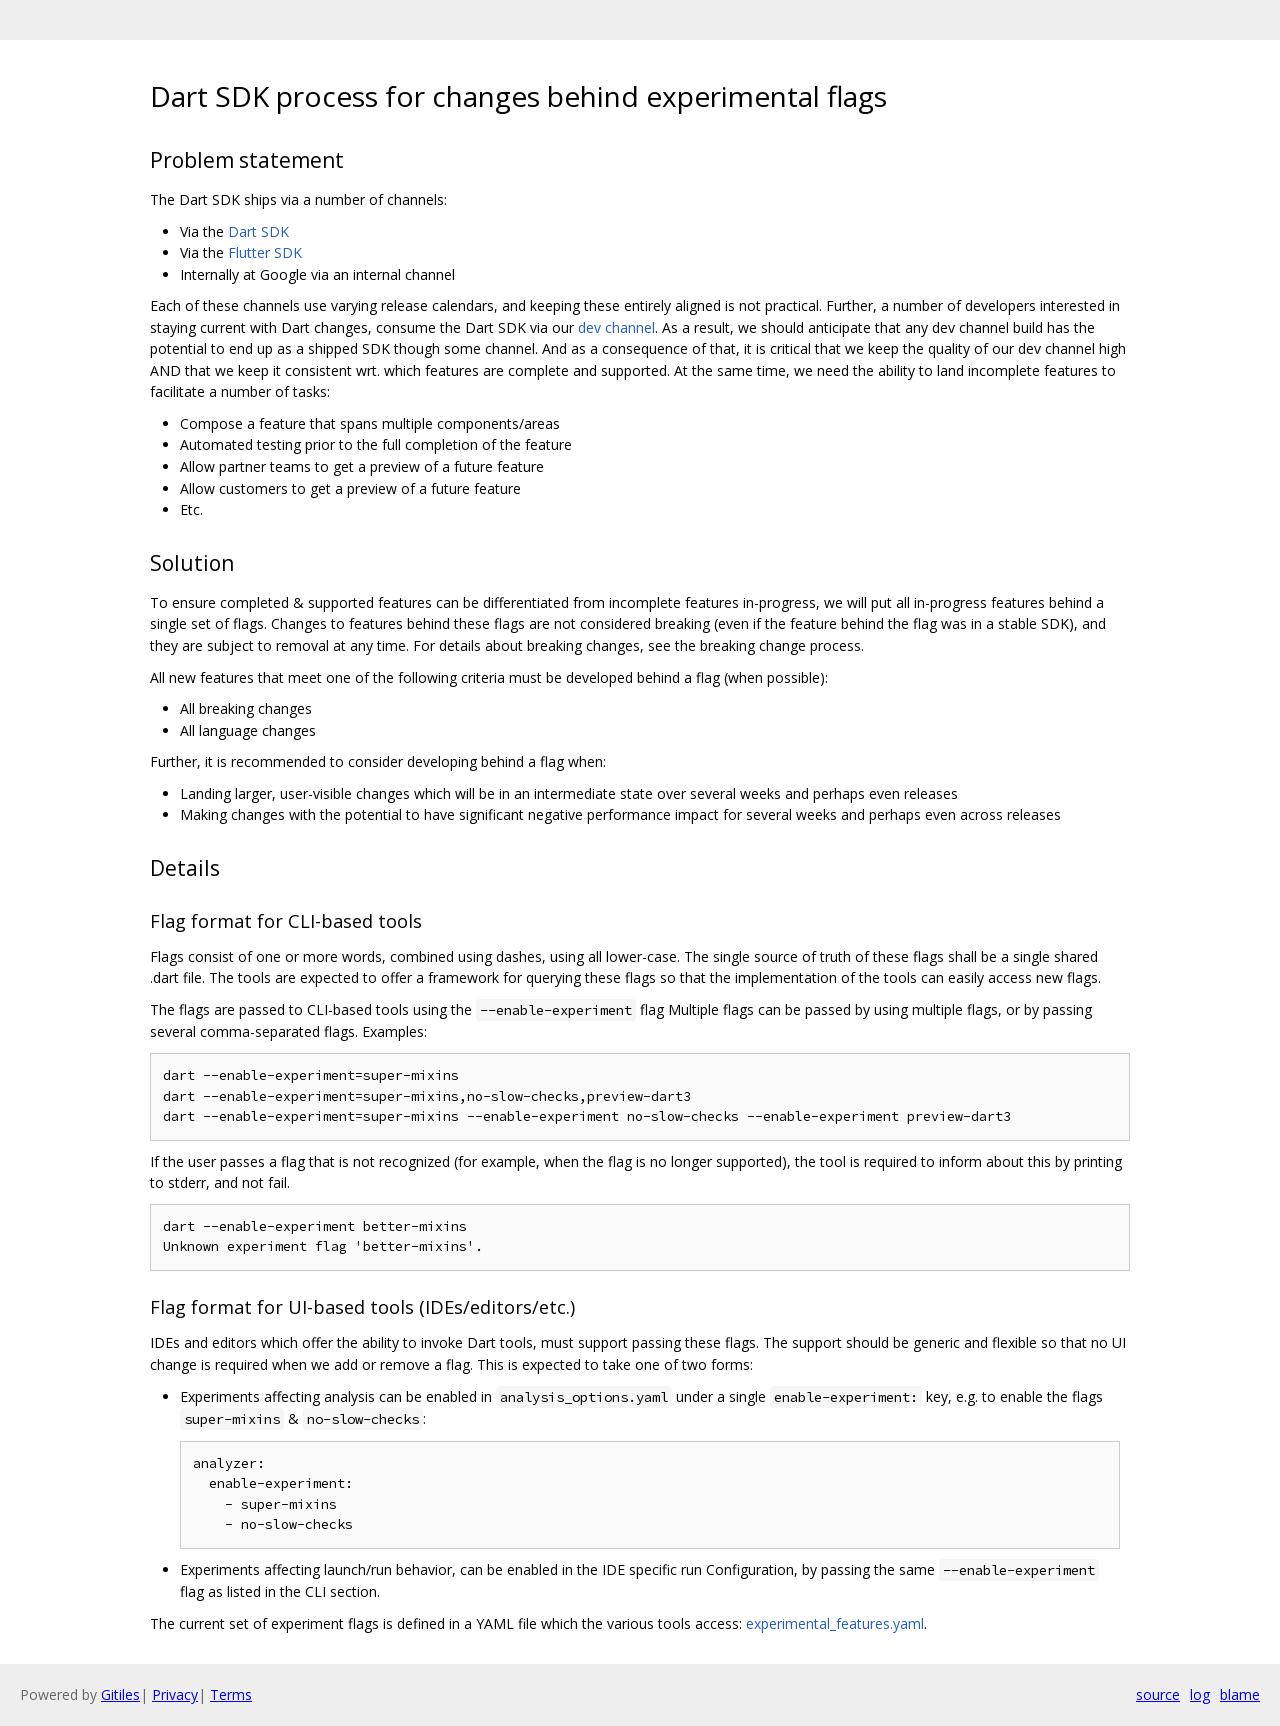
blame (1240, 1694)
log (1200, 1694)
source (1158, 1694)
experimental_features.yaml (835, 1623)
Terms (231, 1694)
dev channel (616, 327)
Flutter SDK (265, 252)
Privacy (175, 1694)
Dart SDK (258, 231)
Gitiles (120, 1694)
